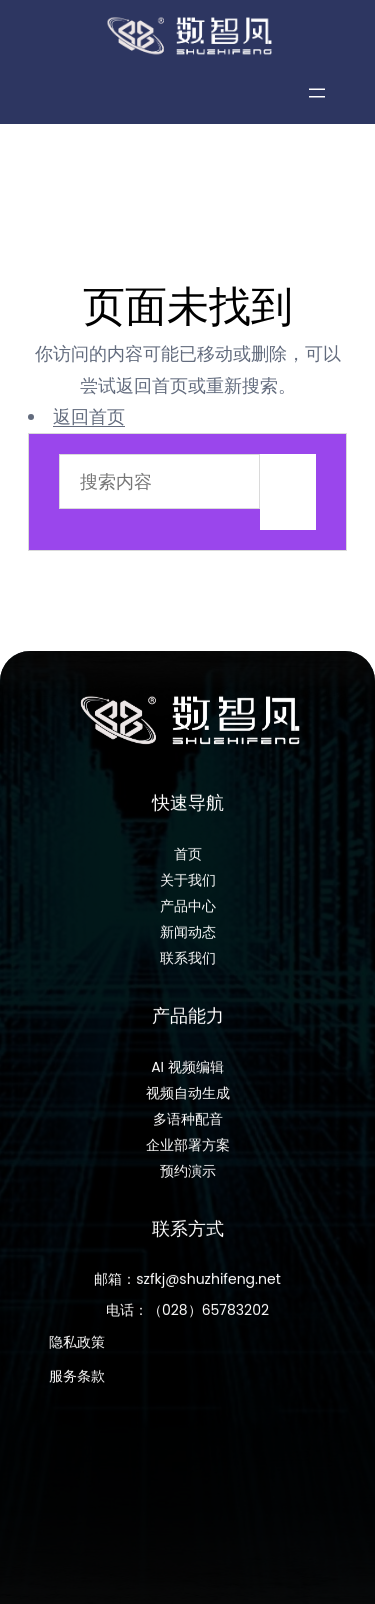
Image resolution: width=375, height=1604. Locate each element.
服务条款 (77, 1387)
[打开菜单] (317, 93)
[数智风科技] (188, 35)
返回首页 (89, 416)
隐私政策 (77, 1352)
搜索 (288, 491)
